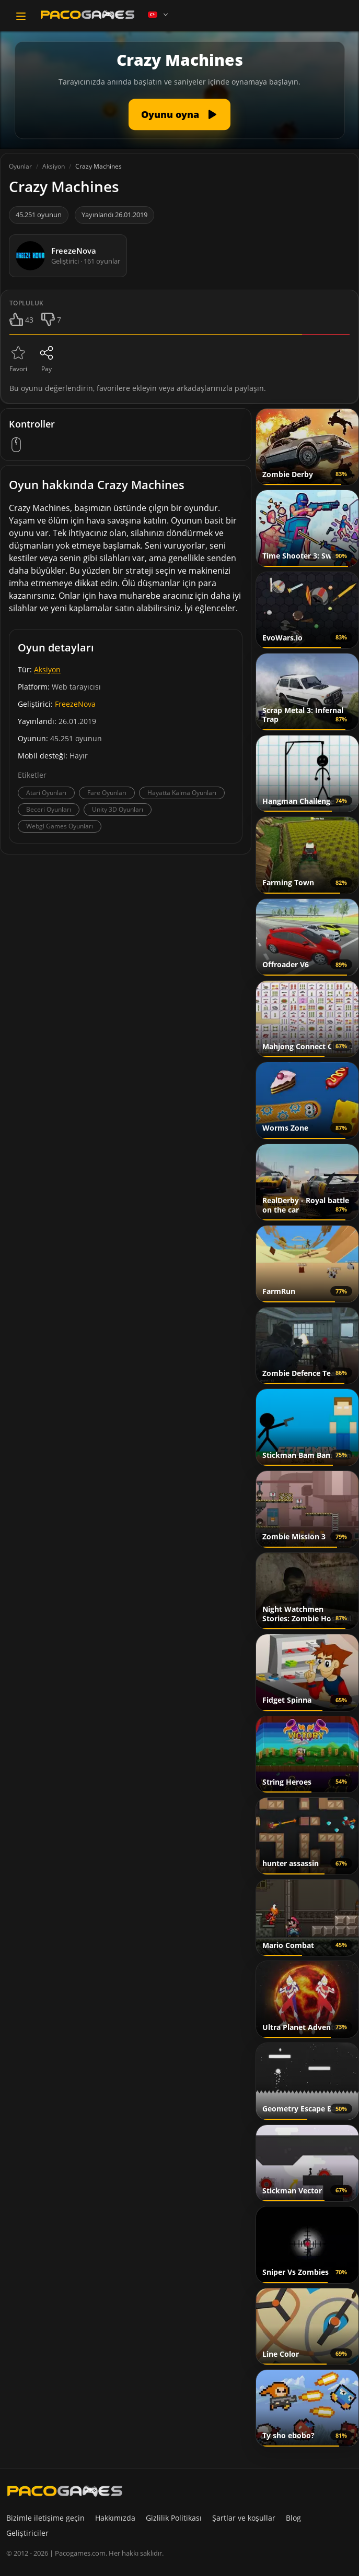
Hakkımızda (115, 2518)
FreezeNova (75, 704)
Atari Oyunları (46, 792)
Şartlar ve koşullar (243, 2518)
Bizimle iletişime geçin (45, 2518)
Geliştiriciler (27, 2533)
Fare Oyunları (106, 792)
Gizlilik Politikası (174, 2518)
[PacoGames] (64, 2491)
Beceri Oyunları (48, 809)
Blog (293, 2518)
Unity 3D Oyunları (117, 809)
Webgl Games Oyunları (59, 826)
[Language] (159, 14)
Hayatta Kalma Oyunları (181, 792)
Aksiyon (47, 669)
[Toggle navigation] (20, 16)
